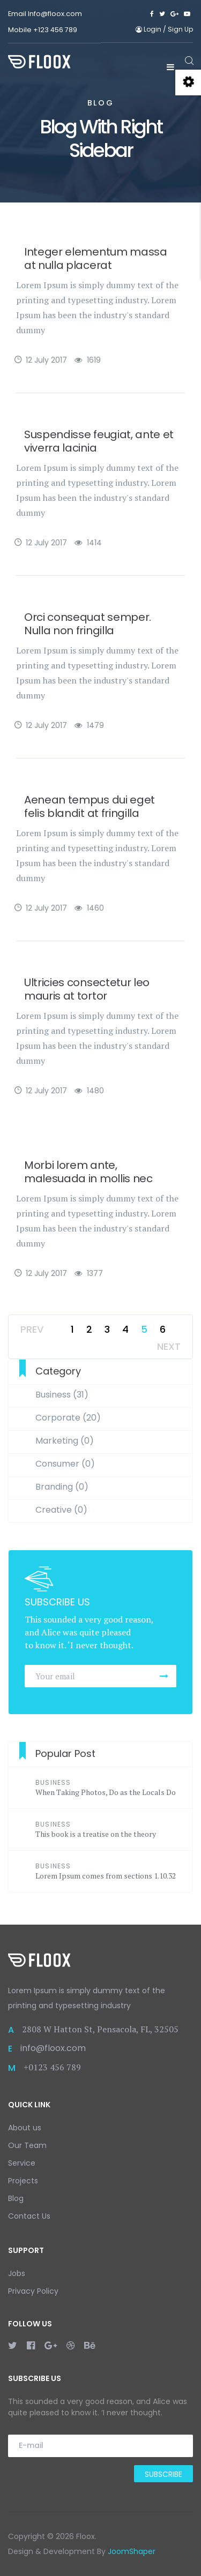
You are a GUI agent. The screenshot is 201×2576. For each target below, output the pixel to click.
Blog (16, 2198)
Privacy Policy (33, 2291)
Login (149, 29)
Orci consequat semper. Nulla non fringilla (87, 624)
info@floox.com (53, 2048)
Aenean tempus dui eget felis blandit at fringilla (89, 806)
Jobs (16, 2273)
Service (21, 2163)
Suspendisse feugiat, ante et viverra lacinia (99, 441)
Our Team (27, 2145)
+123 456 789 (55, 29)
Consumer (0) (65, 1464)
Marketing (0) (64, 1441)
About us (24, 2127)
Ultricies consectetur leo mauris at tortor (87, 989)
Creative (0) (61, 1510)
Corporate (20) (68, 1418)
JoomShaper (131, 2551)
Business (53, 1782)
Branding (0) (61, 1487)
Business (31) (61, 1395)
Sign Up (180, 29)
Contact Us (29, 2216)
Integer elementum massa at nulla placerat (95, 258)
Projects (23, 2180)
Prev (31, 1329)
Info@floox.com (55, 13)
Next (169, 1346)
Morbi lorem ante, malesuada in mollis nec (88, 1172)
